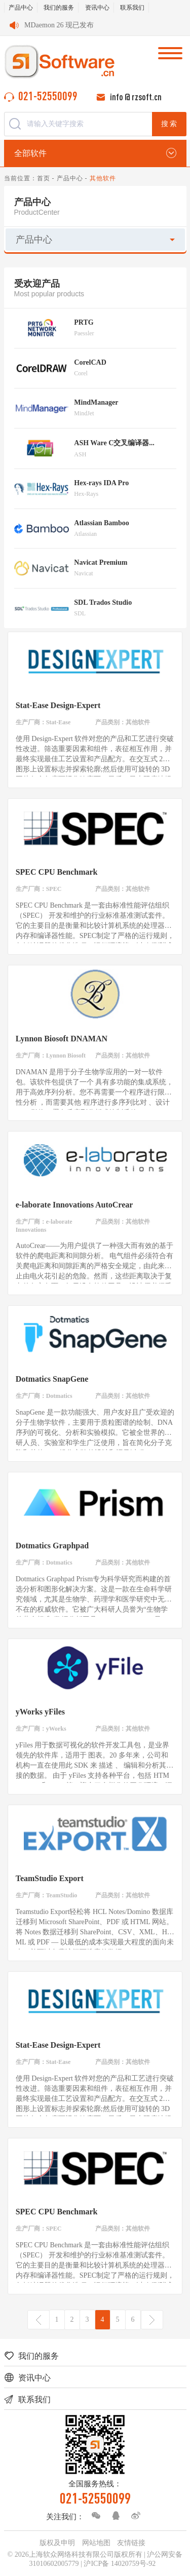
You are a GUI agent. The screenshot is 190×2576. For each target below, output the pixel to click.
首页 (43, 178)
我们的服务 (59, 7)
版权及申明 (57, 2543)
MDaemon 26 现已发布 (59, 25)
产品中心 (21, 7)
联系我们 (132, 7)
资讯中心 (97, 7)
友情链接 (131, 2543)
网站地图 (96, 2543)
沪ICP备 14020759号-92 (120, 2563)
